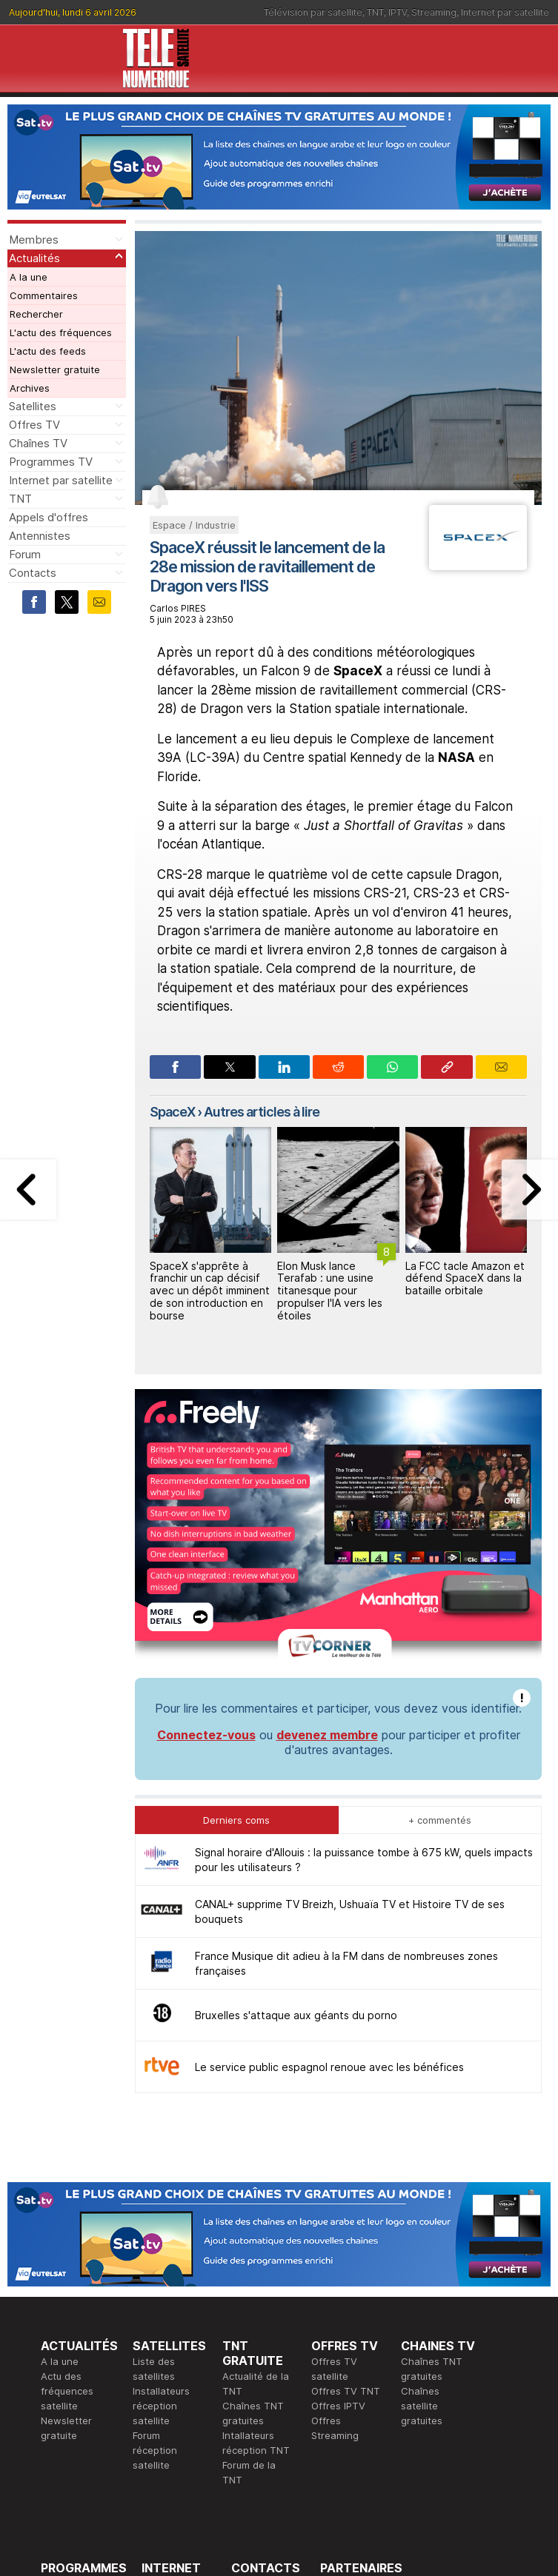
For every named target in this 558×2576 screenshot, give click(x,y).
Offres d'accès (176, 2388)
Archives (30, 388)
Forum (25, 554)
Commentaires (44, 295)
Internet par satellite (505, 12)
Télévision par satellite (313, 12)
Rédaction (254, 2343)
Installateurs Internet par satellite (170, 2417)
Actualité (162, 2373)
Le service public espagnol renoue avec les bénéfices (329, 1827)
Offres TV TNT (345, 2151)
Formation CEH (354, 2343)
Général (249, 2373)
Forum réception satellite (155, 2210)
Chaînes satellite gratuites (421, 2166)
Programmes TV (51, 462)
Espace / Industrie (194, 525)
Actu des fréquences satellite (67, 2151)
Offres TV (34, 425)
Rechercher (36, 314)
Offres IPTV (338, 2166)
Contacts (32, 573)
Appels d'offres (48, 517)
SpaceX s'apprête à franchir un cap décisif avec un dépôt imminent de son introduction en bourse (210, 1290)
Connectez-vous (206, 1495)
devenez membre (327, 1495)
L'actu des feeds (48, 351)
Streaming (433, 12)
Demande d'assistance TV (260, 2402)
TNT (375, 12)
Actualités (34, 258)
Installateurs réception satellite (161, 2166)
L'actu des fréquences (61, 332)
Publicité (250, 2358)
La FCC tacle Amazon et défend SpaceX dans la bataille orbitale (465, 1278)
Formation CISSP (358, 2358)
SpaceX (172, 1112)
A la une (28, 277)
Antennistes (39, 536)
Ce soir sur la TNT (83, 2388)
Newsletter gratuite (55, 369)
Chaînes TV (38, 443)
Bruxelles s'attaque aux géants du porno (296, 1775)
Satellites (32, 406)
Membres (34, 239)
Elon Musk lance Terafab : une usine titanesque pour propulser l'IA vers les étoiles (329, 1290)
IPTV (397, 12)
